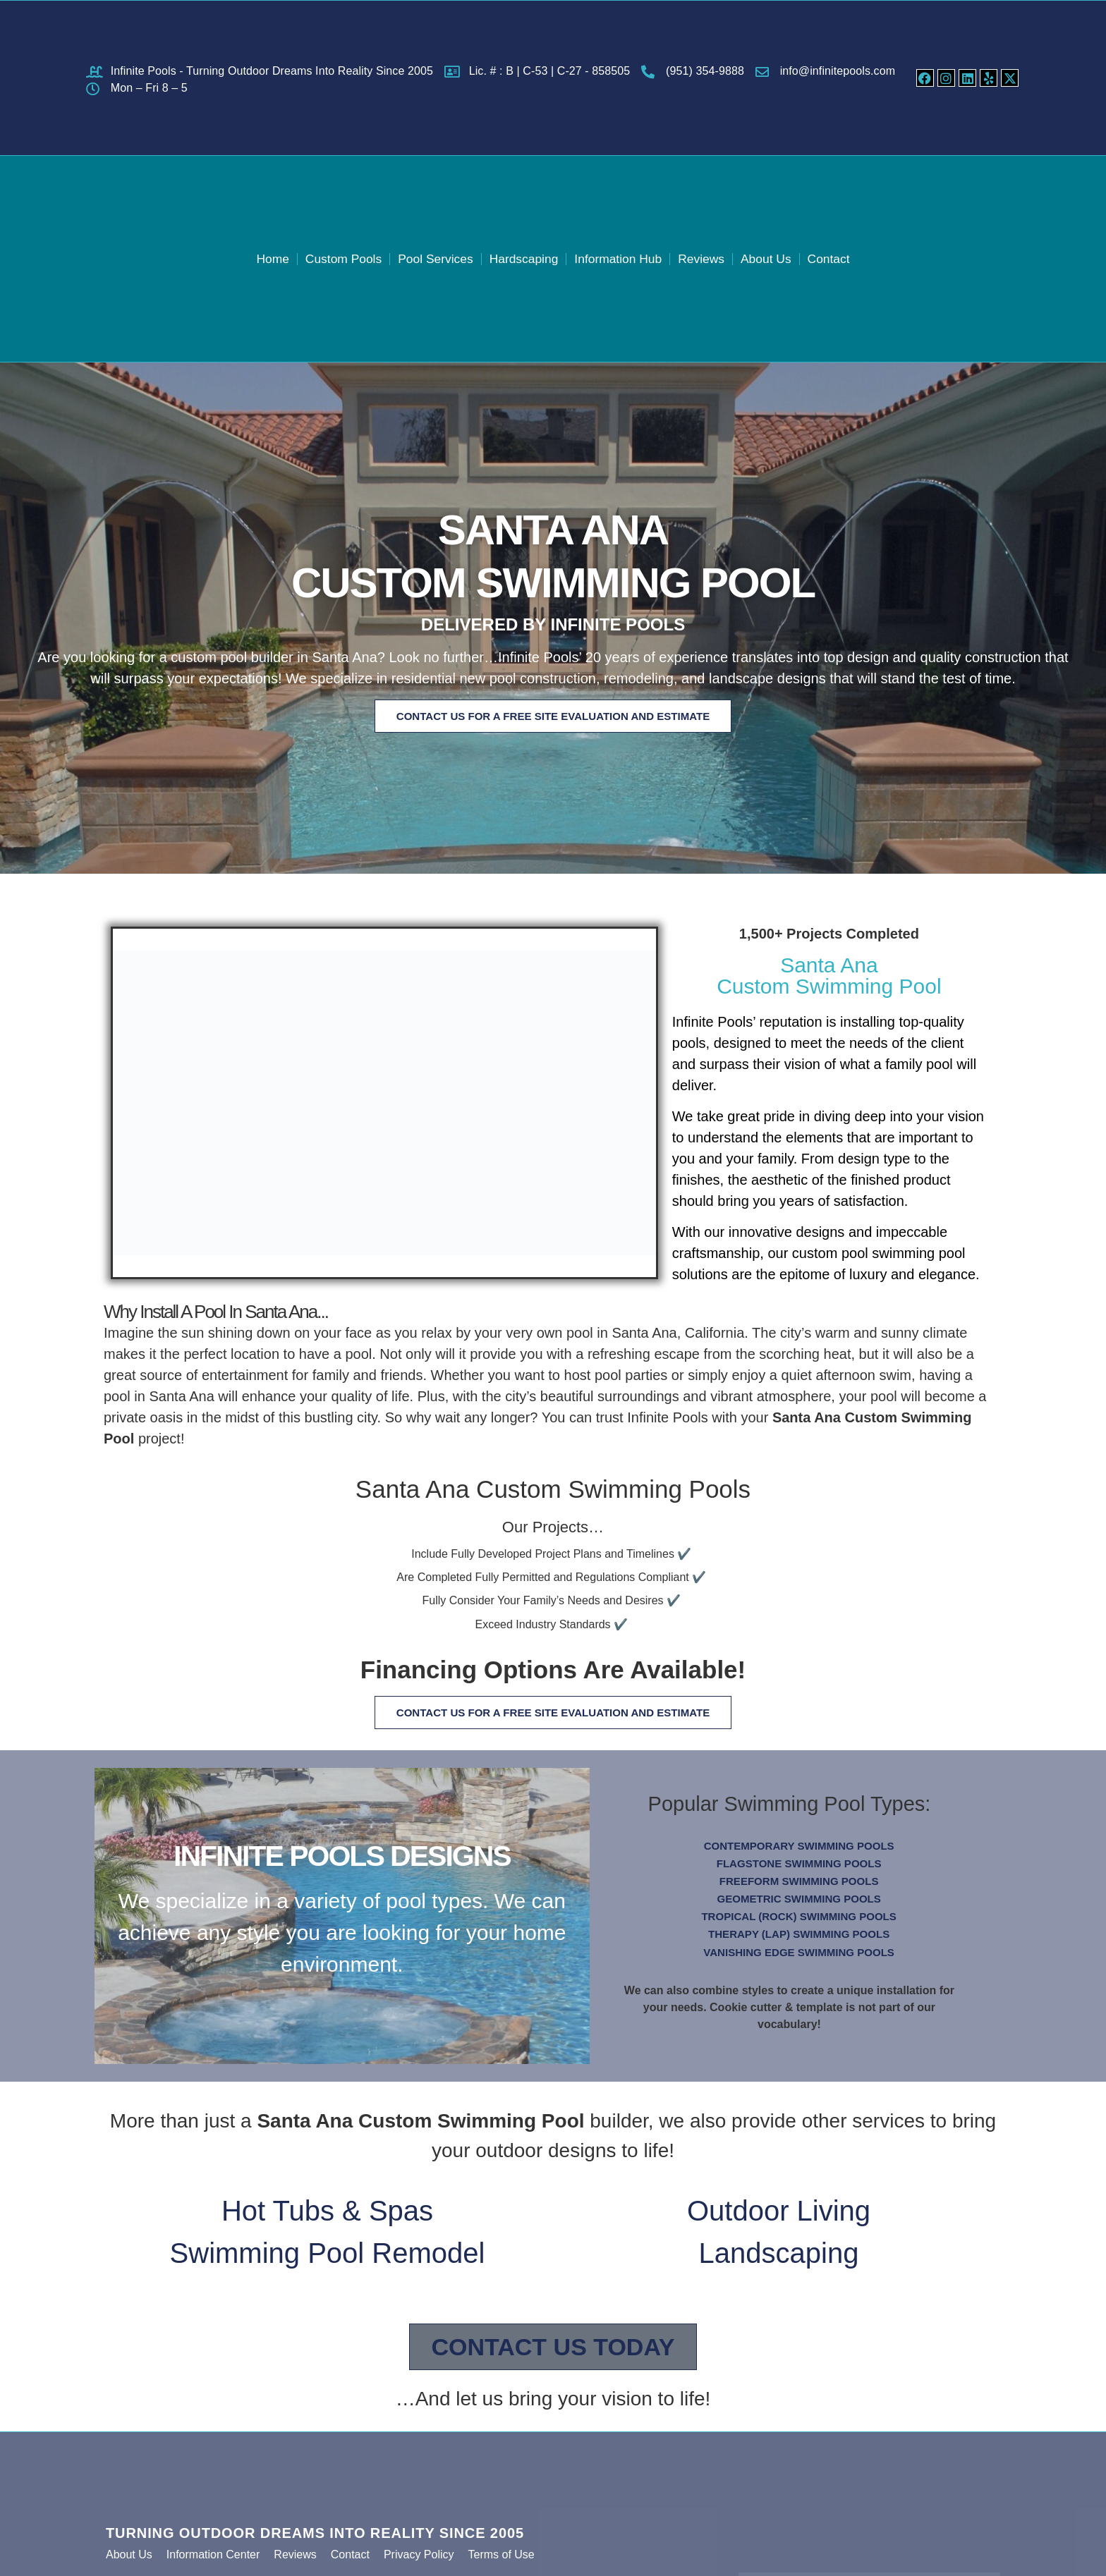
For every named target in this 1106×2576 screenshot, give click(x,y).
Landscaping (779, 2259)
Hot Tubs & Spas (327, 2217)
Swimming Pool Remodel (327, 2259)
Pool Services (427, 258)
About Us (781, 258)
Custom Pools (328, 258)
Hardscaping (521, 258)
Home (252, 258)
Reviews (712, 258)
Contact (848, 258)
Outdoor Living (778, 2217)
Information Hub (623, 258)
